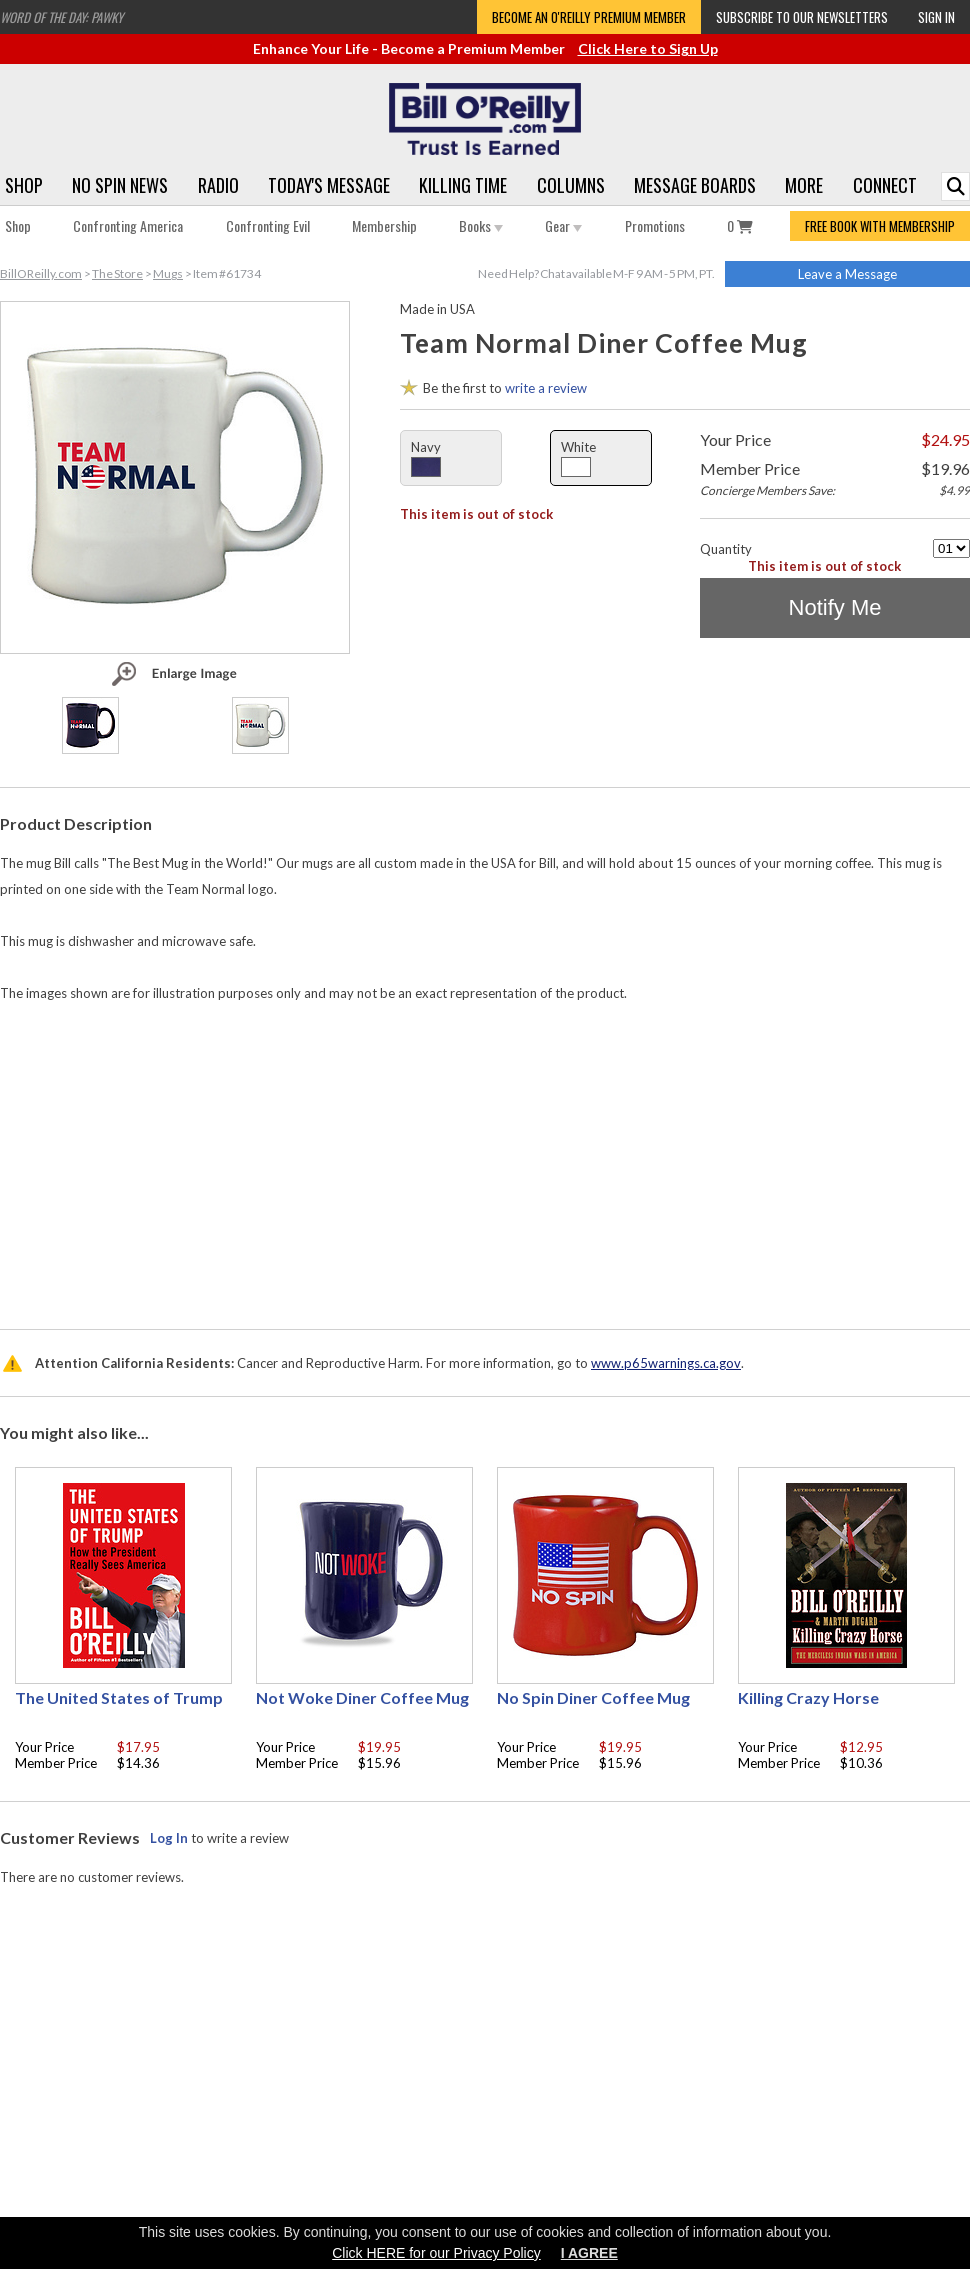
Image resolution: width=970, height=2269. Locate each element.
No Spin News (120, 185)
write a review (546, 388)
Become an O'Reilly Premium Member (589, 17)
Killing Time (463, 185)
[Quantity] (951, 548)
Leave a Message (847, 274)
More (804, 185)
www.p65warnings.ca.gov (666, 1363)
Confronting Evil (268, 225)
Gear (563, 225)
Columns (571, 185)
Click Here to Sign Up (648, 48)
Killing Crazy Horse (808, 1697)
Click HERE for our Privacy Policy (436, 2253)
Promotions (655, 225)
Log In (169, 1838)
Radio (218, 185)
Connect (885, 185)
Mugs (168, 273)
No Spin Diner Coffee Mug (593, 1697)
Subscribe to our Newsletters (802, 17)
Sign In (936, 17)
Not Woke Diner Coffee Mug (362, 1697)
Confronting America (128, 225)
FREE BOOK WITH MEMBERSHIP (880, 226)
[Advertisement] (485, 1161)
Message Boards (695, 185)
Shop (24, 185)
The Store (117, 273)
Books (481, 225)
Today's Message (329, 185)
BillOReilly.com (41, 273)
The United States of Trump (119, 1697)
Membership (384, 225)
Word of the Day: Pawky (61, 17)
